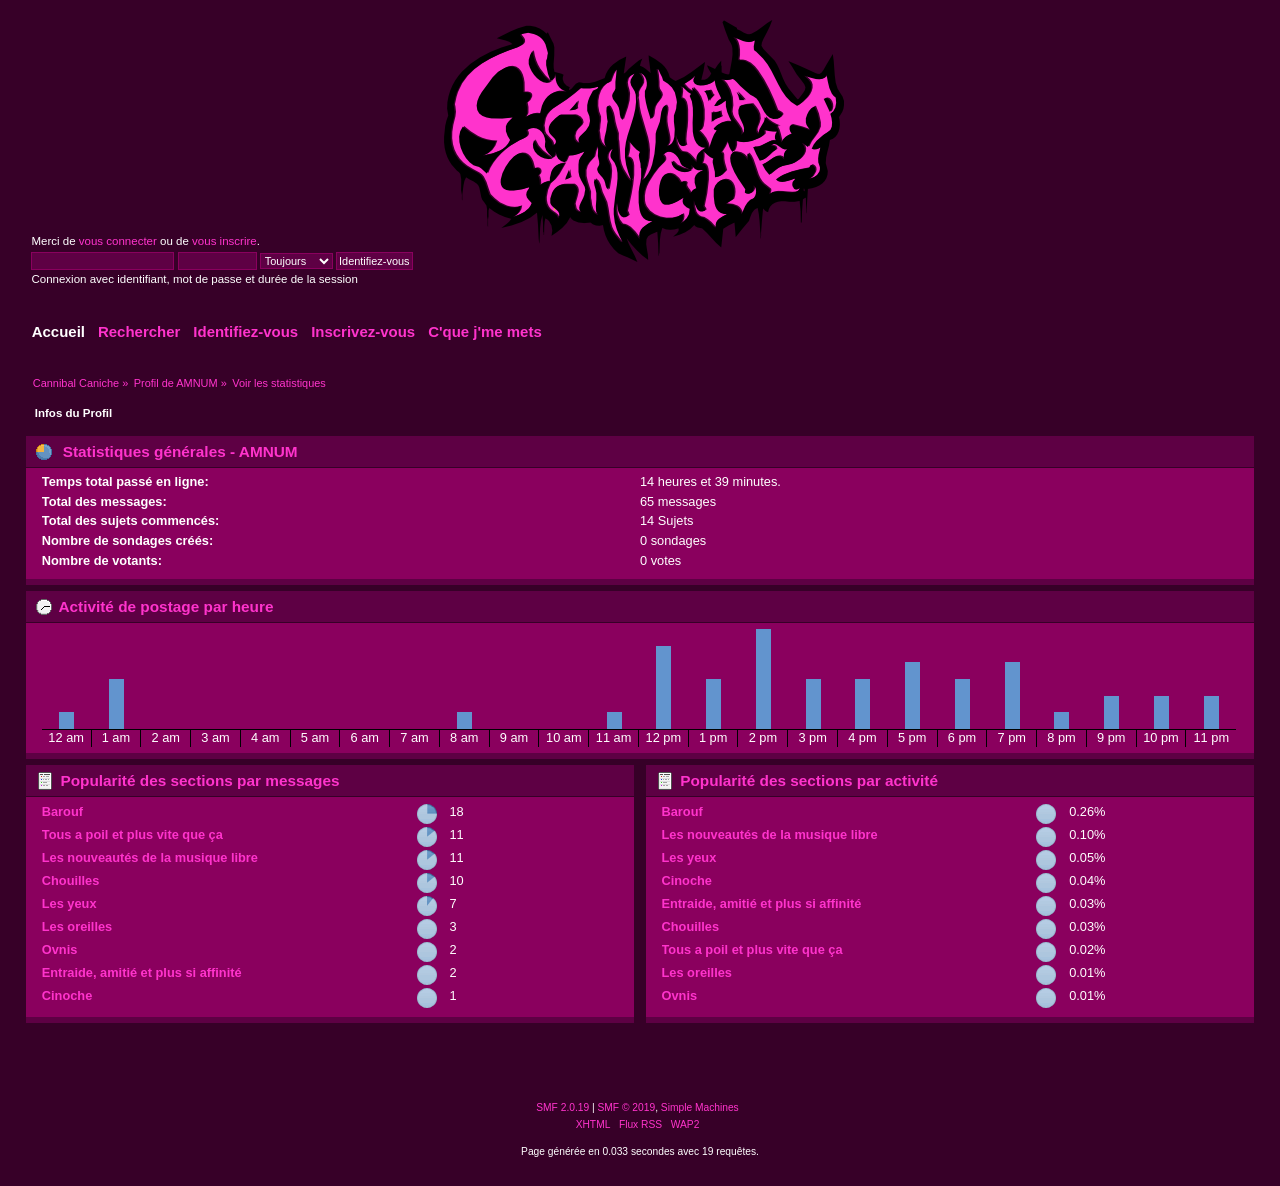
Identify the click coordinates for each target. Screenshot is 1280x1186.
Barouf (62, 811)
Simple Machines (700, 1107)
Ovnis (60, 949)
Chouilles (71, 880)
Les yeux (69, 903)
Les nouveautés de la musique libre (150, 857)
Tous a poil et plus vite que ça (132, 834)
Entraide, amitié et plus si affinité (142, 972)
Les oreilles (77, 926)
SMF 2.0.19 (562, 1107)
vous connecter (118, 241)
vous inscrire (224, 241)
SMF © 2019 (627, 1107)
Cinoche (67, 995)
